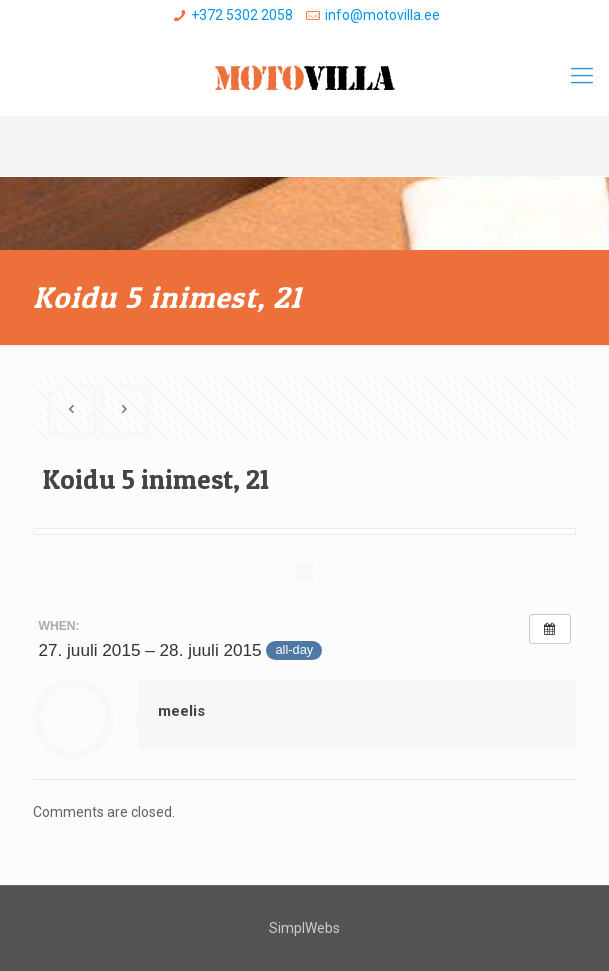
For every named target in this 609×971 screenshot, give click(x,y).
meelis (181, 711)
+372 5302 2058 (242, 15)
